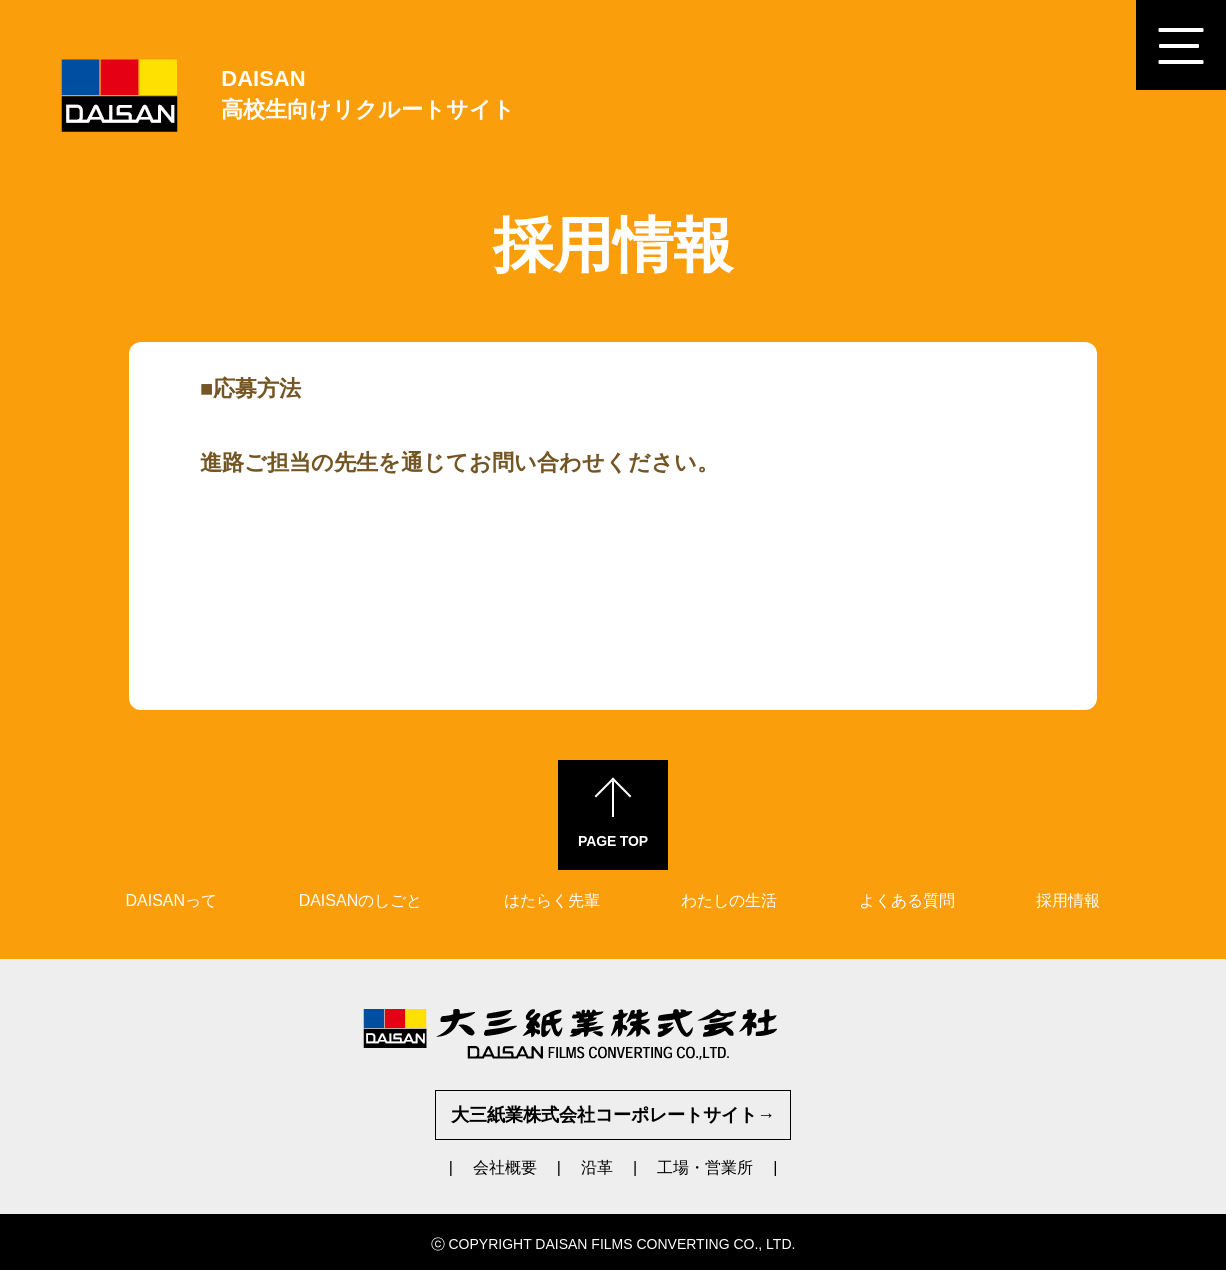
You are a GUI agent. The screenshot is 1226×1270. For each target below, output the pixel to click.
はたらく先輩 (552, 901)
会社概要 (505, 1168)
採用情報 (1068, 901)
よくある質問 (907, 901)
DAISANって (172, 901)
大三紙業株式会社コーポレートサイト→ (613, 1115)
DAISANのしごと (361, 901)
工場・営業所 (705, 1168)
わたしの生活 (729, 901)
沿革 (597, 1168)
